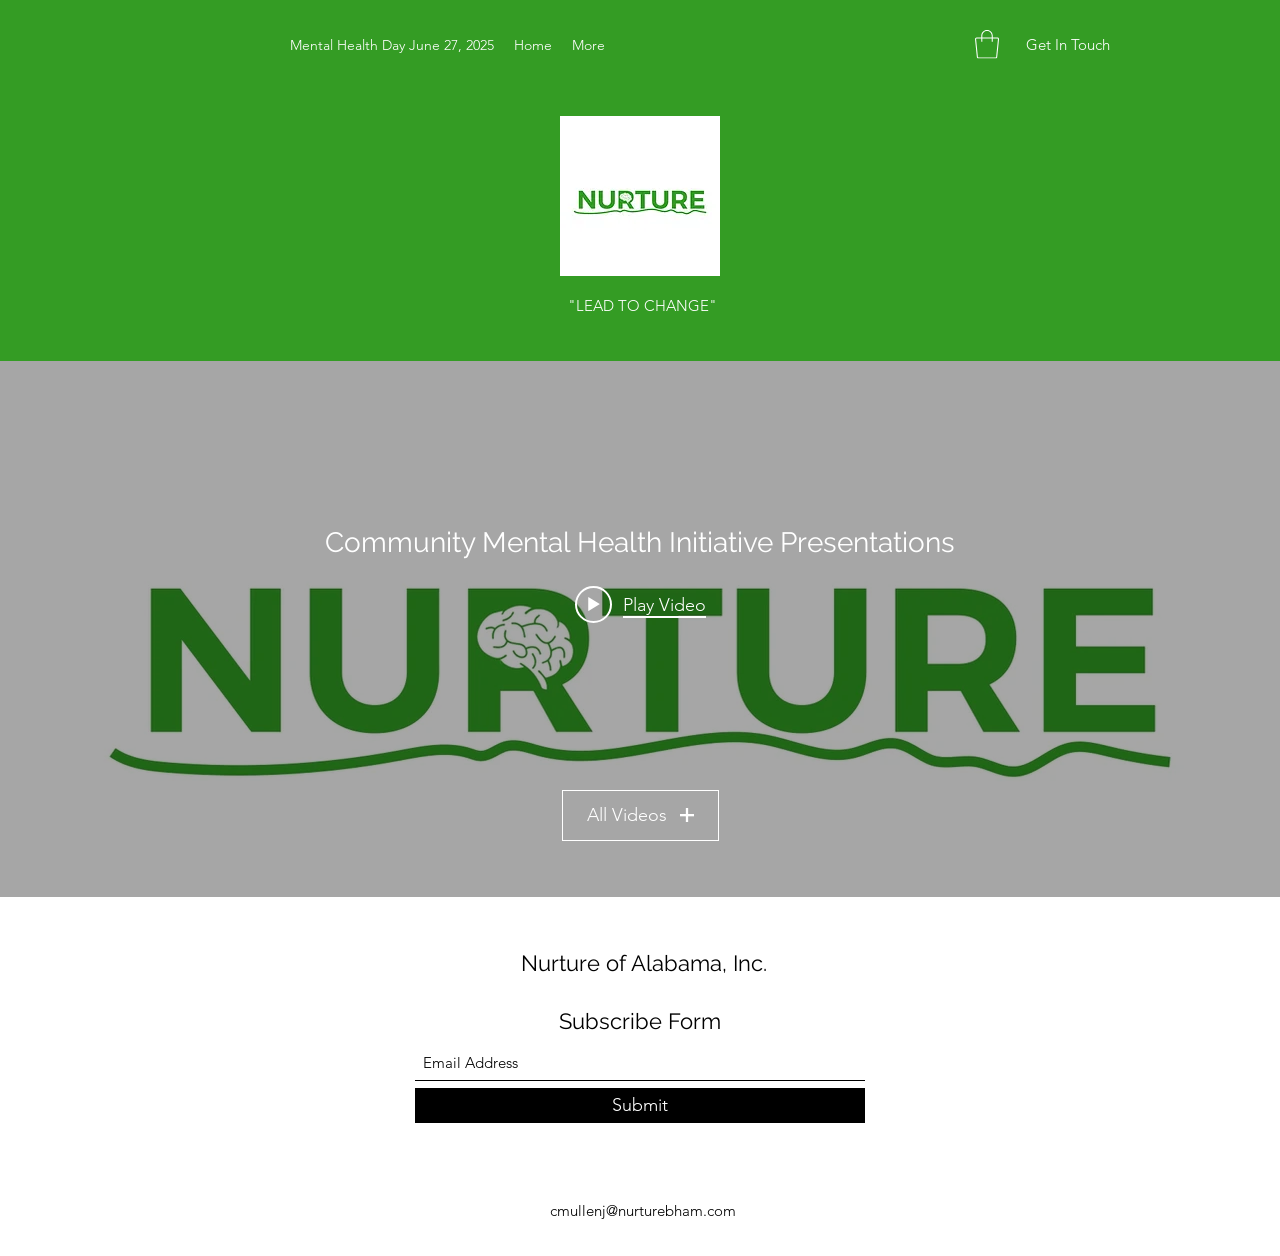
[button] (987, 44)
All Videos (640, 815)
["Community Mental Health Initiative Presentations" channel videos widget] (640, 629)
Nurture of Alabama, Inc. (644, 963)
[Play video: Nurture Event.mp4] (640, 604)
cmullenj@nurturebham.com (643, 1210)
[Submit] (640, 1105)
